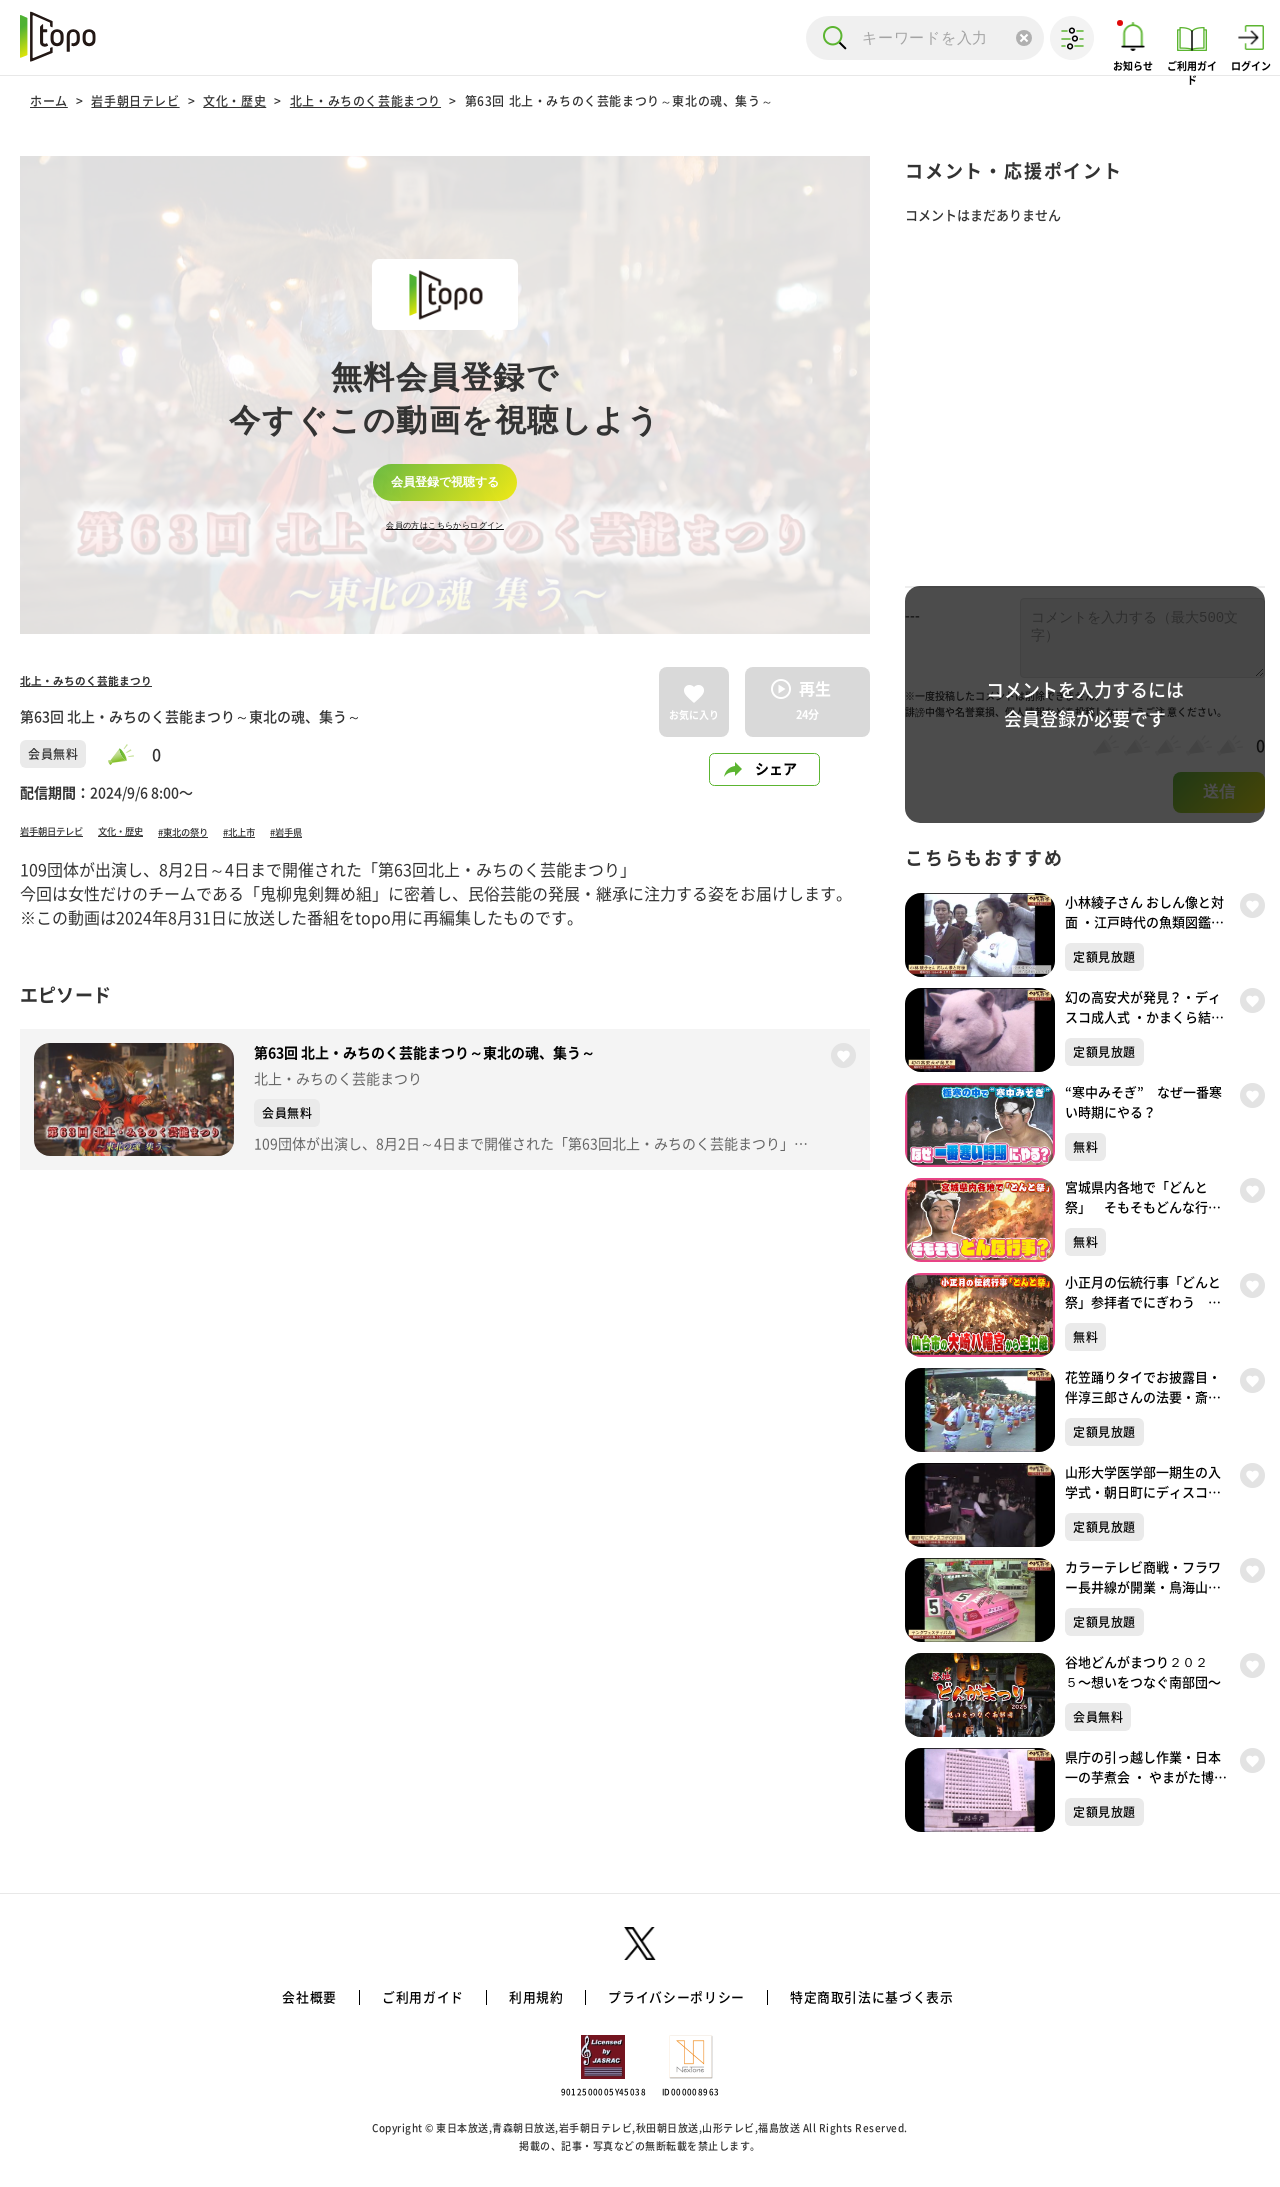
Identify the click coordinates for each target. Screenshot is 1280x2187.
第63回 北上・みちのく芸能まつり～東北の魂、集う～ (619, 101)
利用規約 (529, 1997)
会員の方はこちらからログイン (445, 532)
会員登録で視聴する (445, 481)
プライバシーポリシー (677, 1997)
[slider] (130, 754)
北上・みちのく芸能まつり (365, 101)
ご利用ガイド (411, 1997)
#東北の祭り (257, 831)
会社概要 (292, 1997)
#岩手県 (401, 831)
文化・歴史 (234, 101)
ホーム (49, 101)
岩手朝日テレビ (135, 101)
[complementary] (445, 395)
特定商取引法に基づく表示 (884, 1997)
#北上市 (336, 831)
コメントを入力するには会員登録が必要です (1085, 704)
